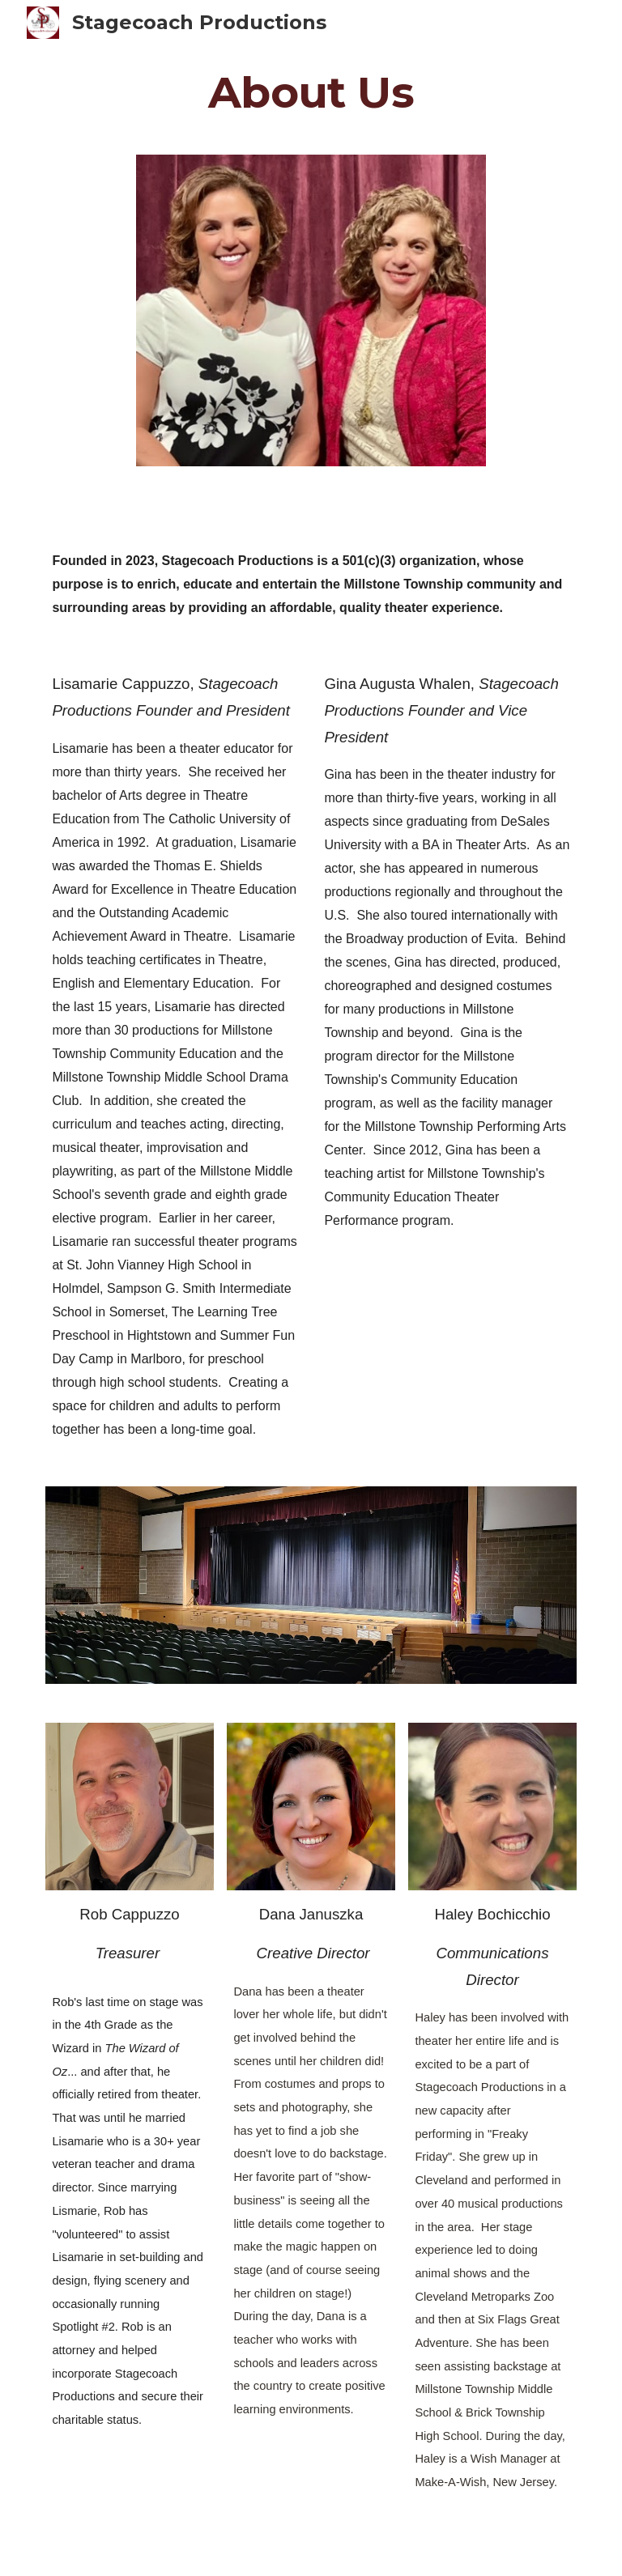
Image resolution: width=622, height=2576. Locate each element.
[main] (310, 92)
